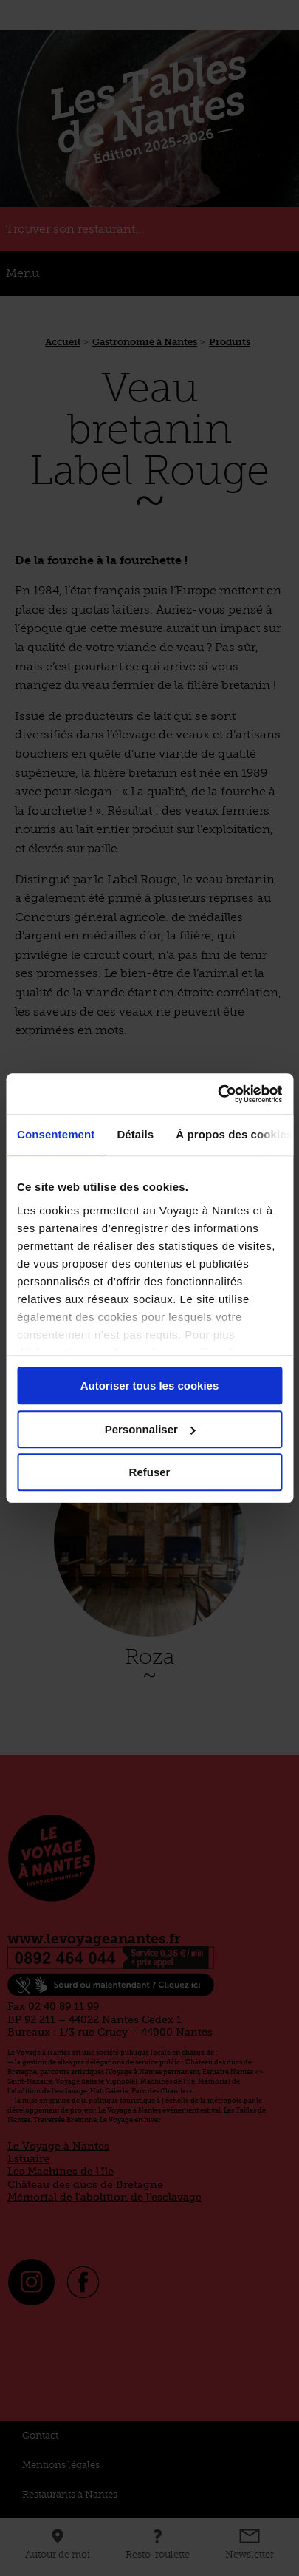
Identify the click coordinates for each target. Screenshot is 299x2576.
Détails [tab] (135, 1134)
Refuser (150, 1472)
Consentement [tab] (55, 1134)
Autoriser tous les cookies (149, 1385)
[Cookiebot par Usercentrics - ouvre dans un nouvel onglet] (217, 1094)
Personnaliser (150, 1429)
